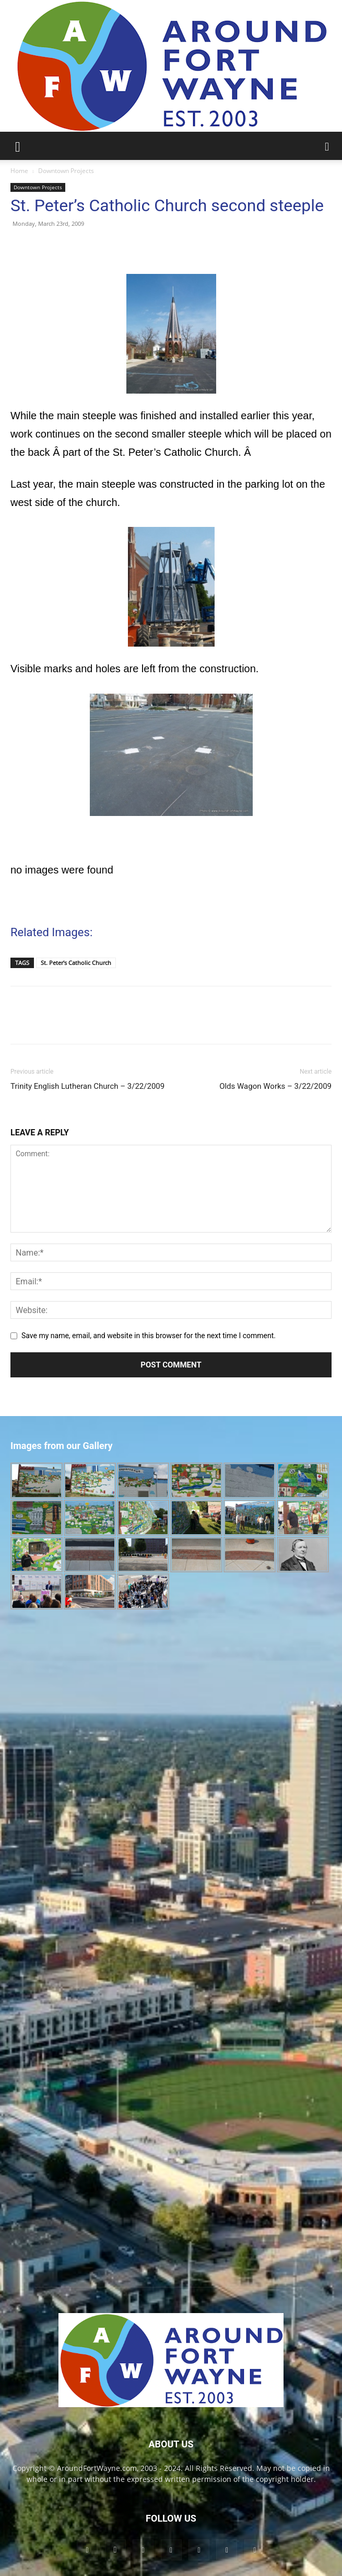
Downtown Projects (66, 170)
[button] (17, 146)
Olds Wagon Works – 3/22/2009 (275, 1086)
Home (19, 170)
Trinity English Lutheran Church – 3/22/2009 (87, 1086)
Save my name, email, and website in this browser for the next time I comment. (148, 1335)
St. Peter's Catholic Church (76, 963)
